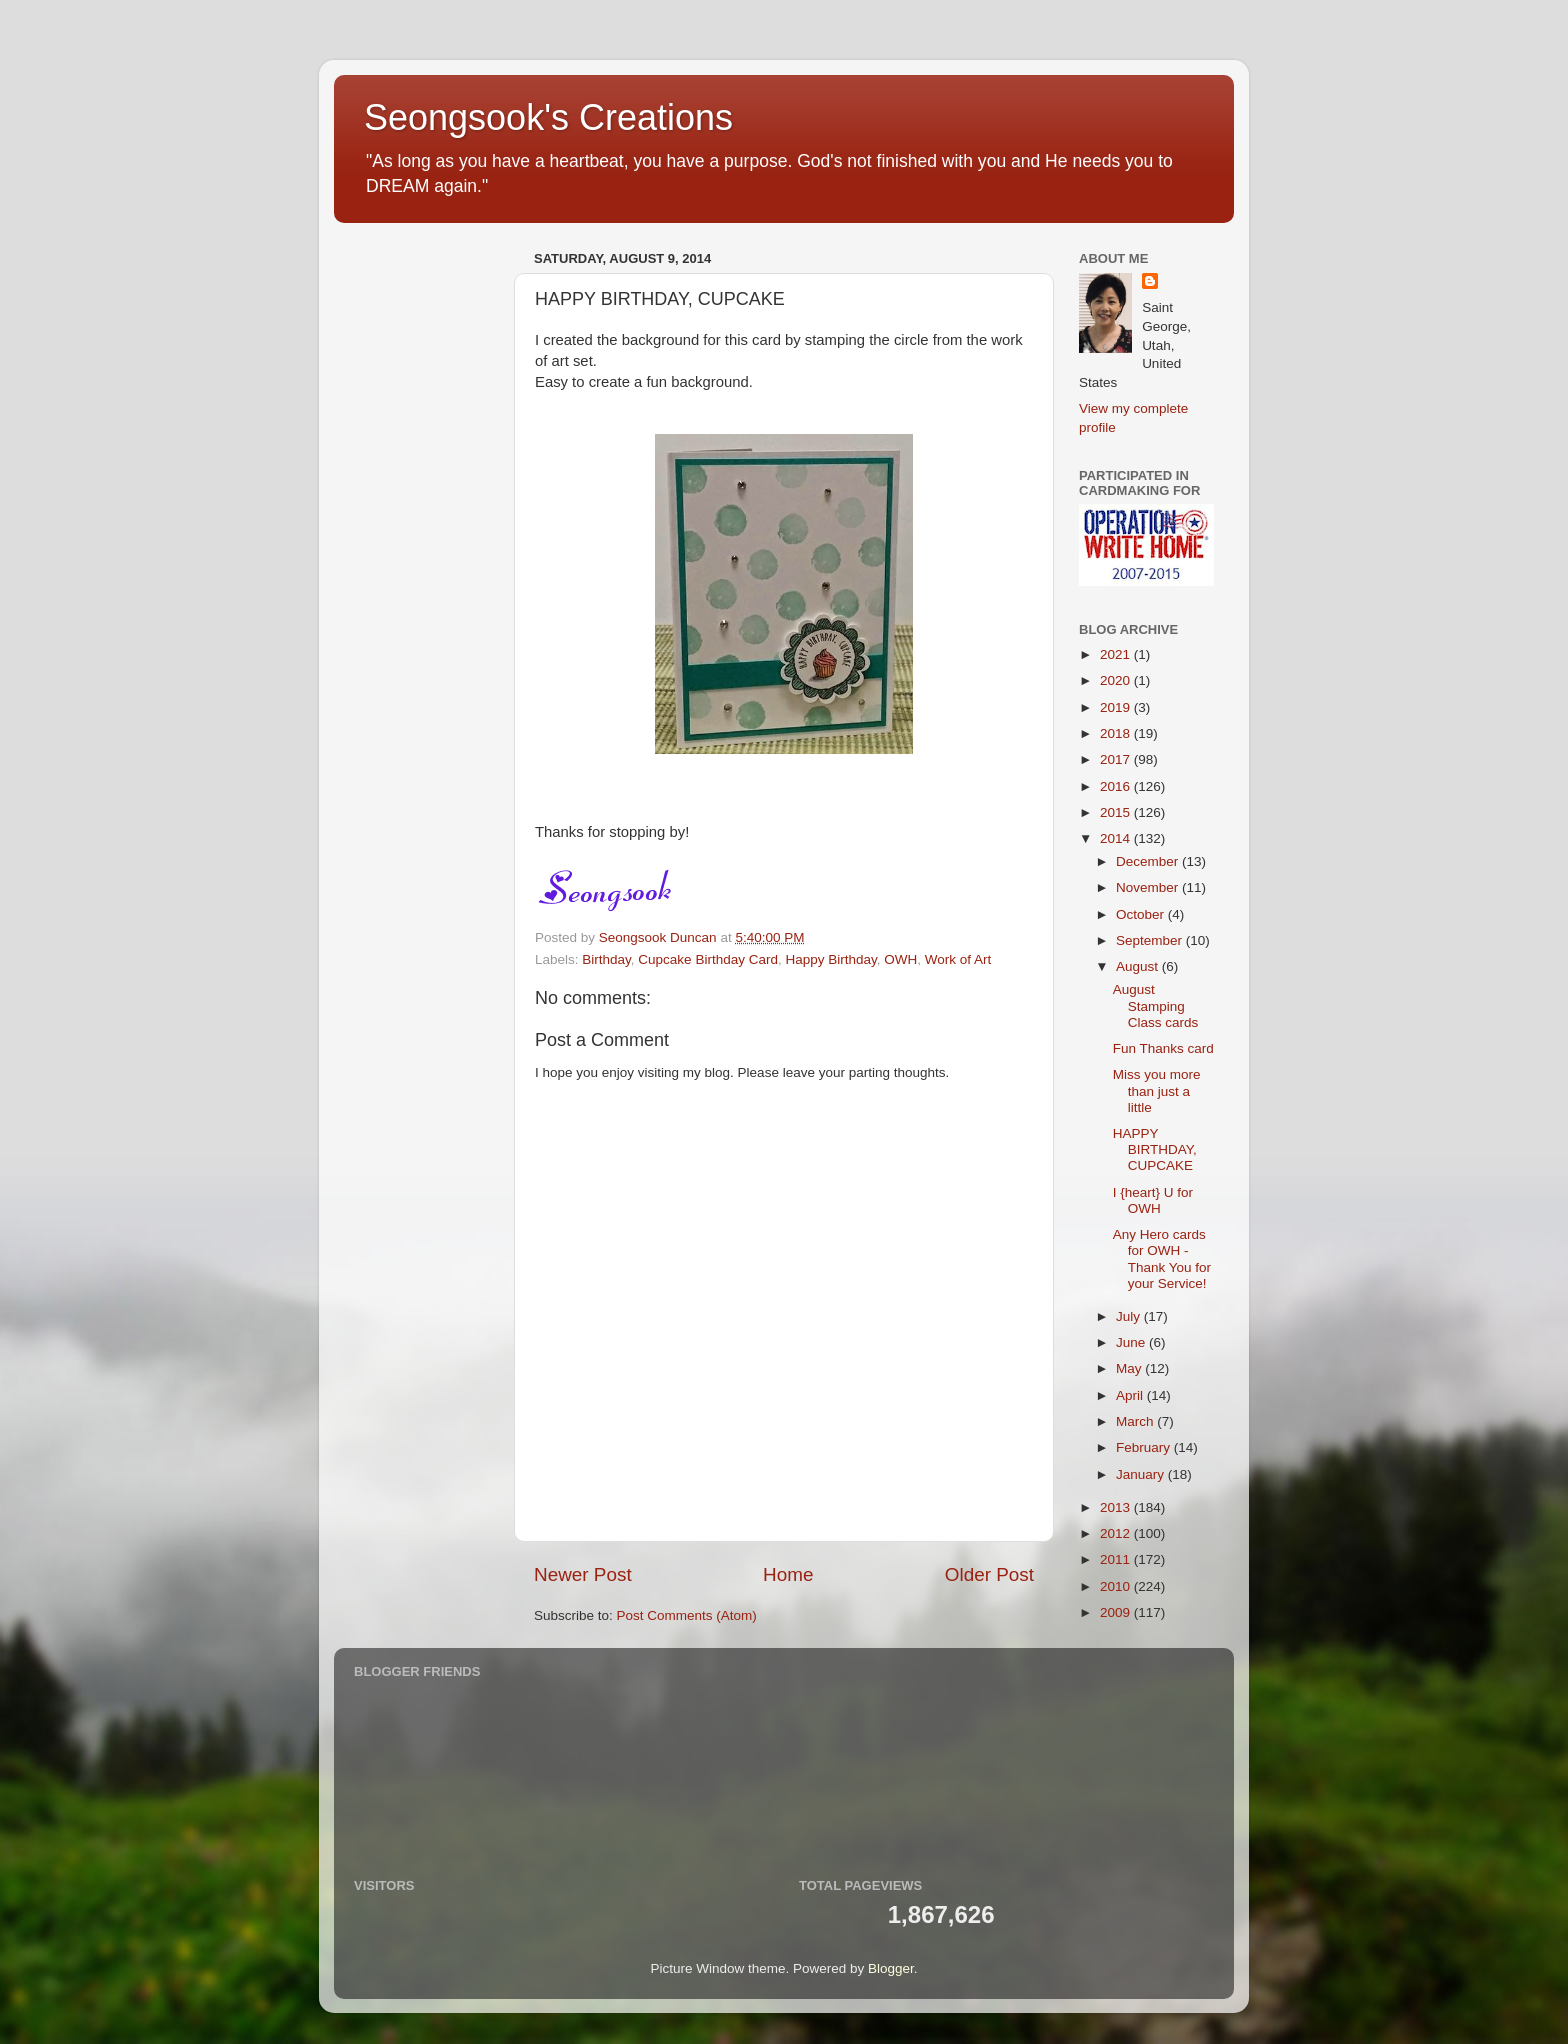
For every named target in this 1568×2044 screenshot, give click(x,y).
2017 (1117, 759)
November (1149, 887)
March (1136, 1421)
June (1132, 1342)
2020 (1117, 680)
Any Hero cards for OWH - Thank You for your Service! (1162, 1259)
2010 (1117, 1586)
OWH (900, 959)
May (1130, 1368)
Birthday (606, 959)
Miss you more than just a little (1157, 1090)
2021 (1117, 654)
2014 (1117, 838)
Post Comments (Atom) (687, 1615)
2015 (1117, 812)
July (1130, 1316)
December (1149, 861)
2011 (1117, 1559)
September (1151, 940)
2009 (1117, 1612)
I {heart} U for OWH (1153, 1200)
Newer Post (583, 1574)
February (1145, 1447)
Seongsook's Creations (548, 117)
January (1142, 1474)
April (1131, 1395)
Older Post (989, 1574)
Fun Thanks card (1163, 1048)
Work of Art (958, 959)
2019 (1117, 707)
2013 (1117, 1507)
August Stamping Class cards (1156, 1005)
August (1139, 966)
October (1142, 914)
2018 (1117, 733)
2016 (1117, 786)
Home (788, 1574)
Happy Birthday (830, 959)
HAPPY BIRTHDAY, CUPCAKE (1155, 1149)
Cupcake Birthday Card (708, 959)
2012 (1117, 1533)
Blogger (891, 1968)
